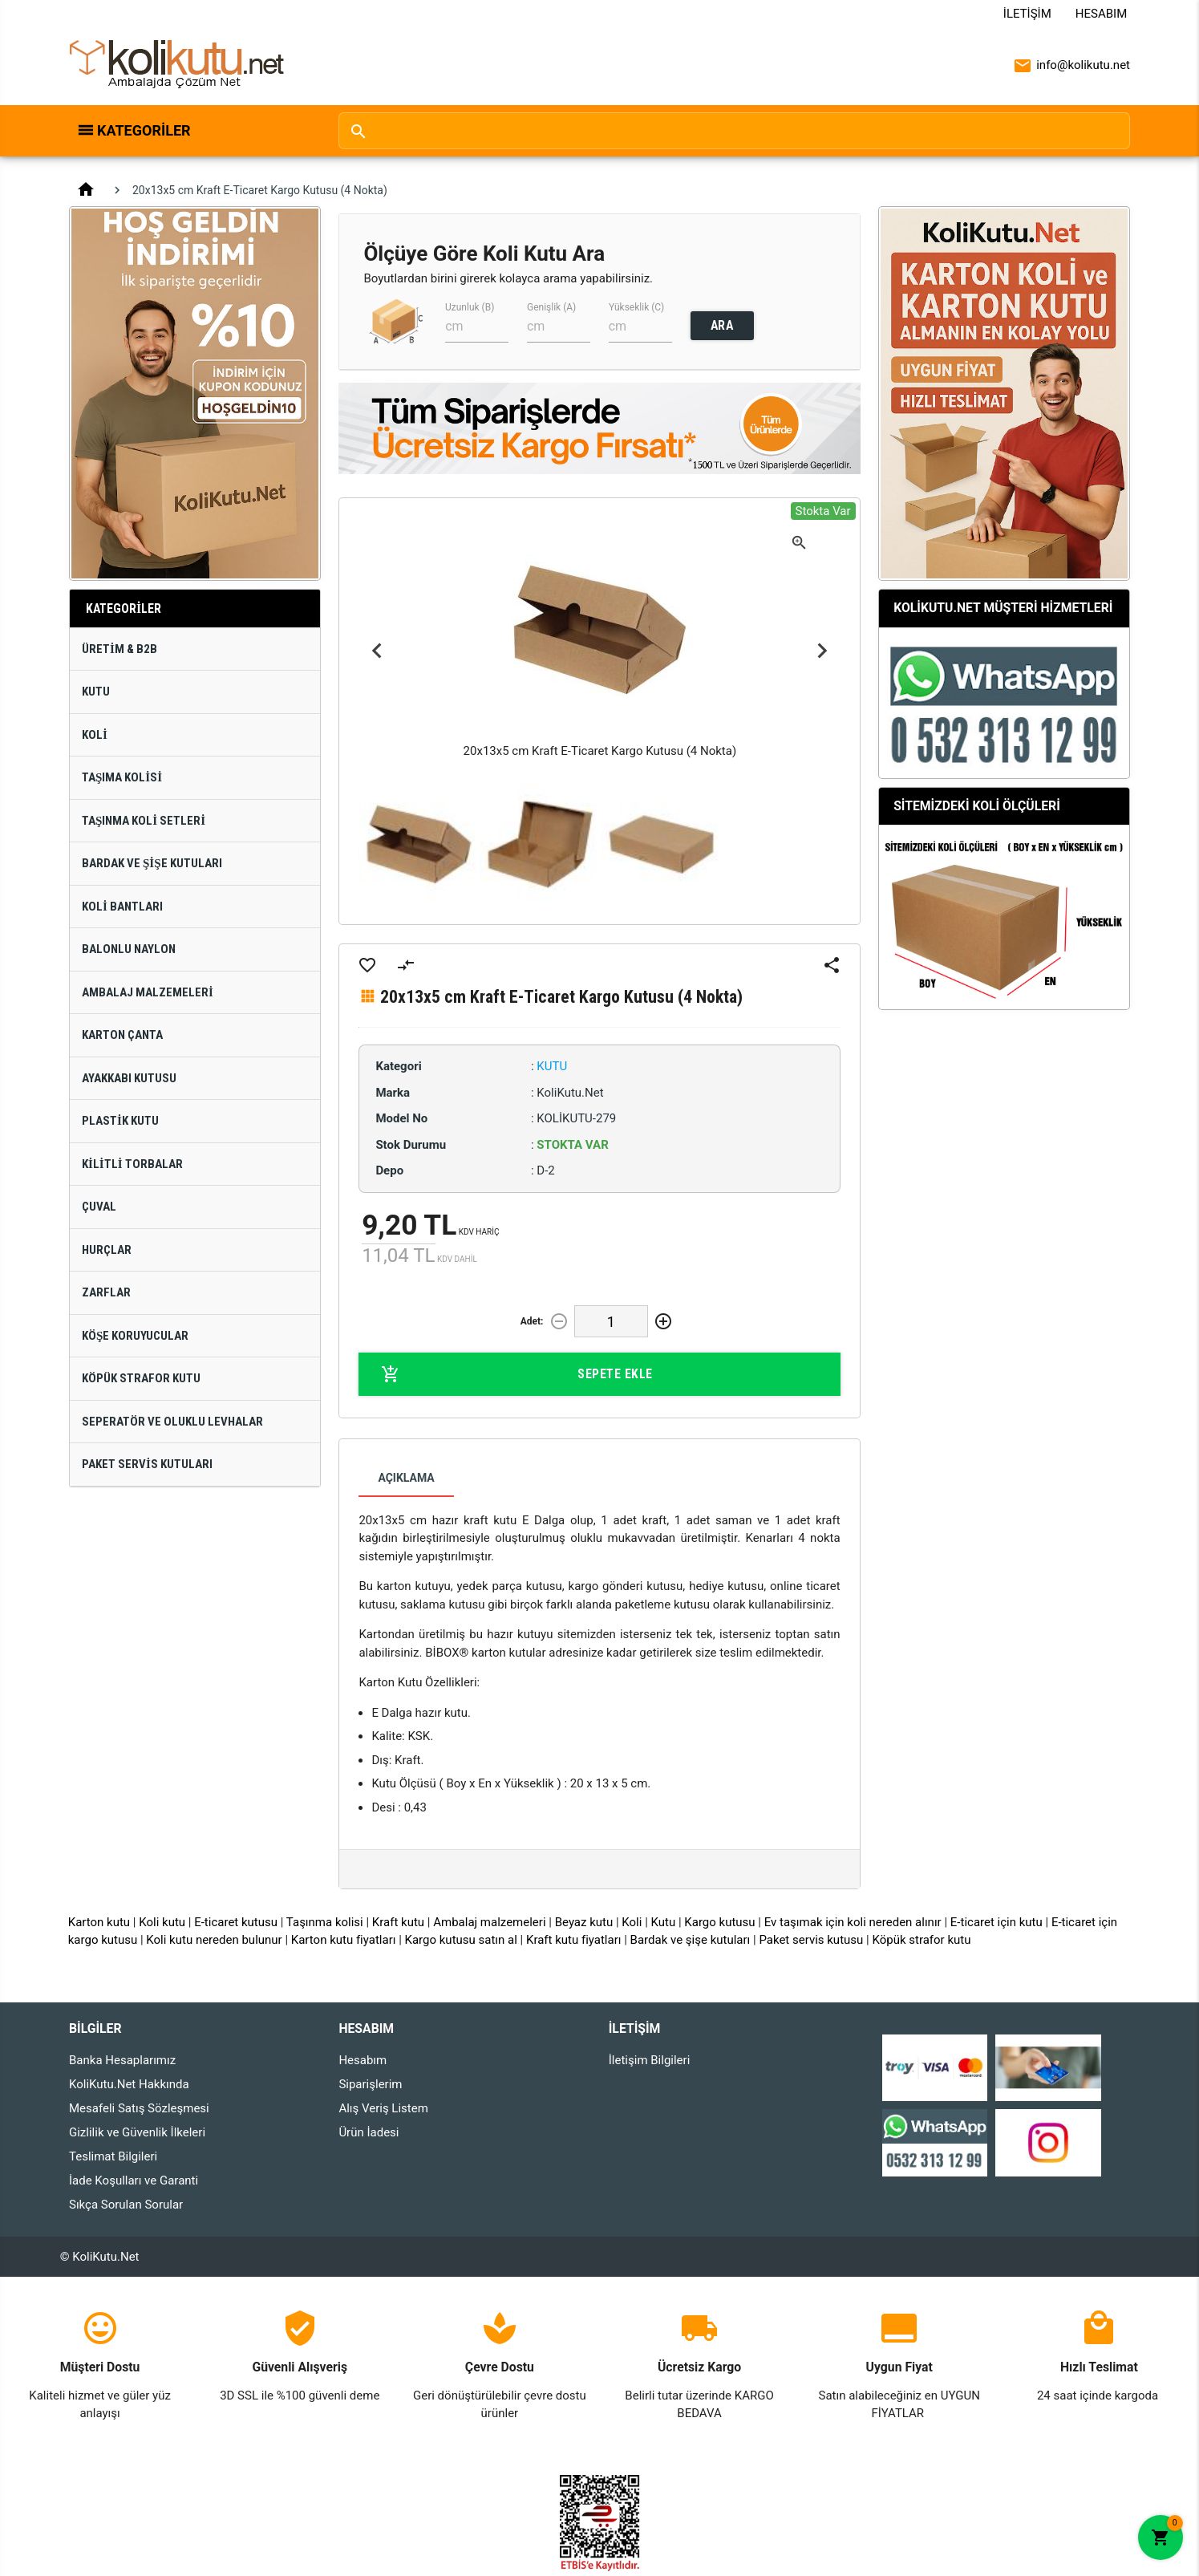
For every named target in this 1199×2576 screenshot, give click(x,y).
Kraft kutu (398, 1922)
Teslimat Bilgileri (113, 2156)
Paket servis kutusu (811, 1940)
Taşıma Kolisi (122, 777)
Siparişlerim (370, 2084)
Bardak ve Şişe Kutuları (152, 863)
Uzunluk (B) (469, 307)
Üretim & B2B (119, 649)
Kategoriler (144, 130)
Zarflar (106, 1292)
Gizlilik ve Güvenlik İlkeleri (137, 2132)
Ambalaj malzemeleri (489, 1922)
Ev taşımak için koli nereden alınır (853, 1922)
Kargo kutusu (719, 1922)
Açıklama (406, 1477)
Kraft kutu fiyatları (574, 1940)
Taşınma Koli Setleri (143, 820)
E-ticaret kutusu (235, 1922)
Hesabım (1101, 13)
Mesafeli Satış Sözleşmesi (139, 2108)
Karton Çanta (122, 1035)
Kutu (96, 691)
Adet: (532, 1321)
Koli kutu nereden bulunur (214, 1940)
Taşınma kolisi (324, 1922)
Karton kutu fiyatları (343, 1940)
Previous (376, 650)
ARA (722, 325)
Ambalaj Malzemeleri (147, 992)
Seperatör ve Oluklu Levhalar (172, 1421)
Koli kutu (162, 1922)
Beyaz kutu (584, 1922)
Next (822, 650)
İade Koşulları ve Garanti (133, 2180)
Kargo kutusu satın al (461, 1940)
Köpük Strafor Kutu (141, 1378)
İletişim (1027, 13)
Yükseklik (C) (636, 307)
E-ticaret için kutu (996, 1922)
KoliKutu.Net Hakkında (129, 2084)
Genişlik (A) (551, 307)
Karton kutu (99, 1922)
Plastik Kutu (120, 1121)
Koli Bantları (122, 906)
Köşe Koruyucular (135, 1336)
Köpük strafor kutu (921, 1940)
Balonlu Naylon (129, 949)
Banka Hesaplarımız (122, 2060)
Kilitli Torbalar (132, 1164)
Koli (94, 735)
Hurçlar (107, 1250)
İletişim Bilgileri (650, 2060)
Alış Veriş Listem (382, 2108)
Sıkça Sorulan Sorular (126, 2204)
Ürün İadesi (368, 2132)
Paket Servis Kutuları (147, 1464)
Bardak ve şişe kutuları (690, 1940)
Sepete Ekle (516, 1374)
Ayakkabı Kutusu (129, 1078)
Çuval (99, 1206)
